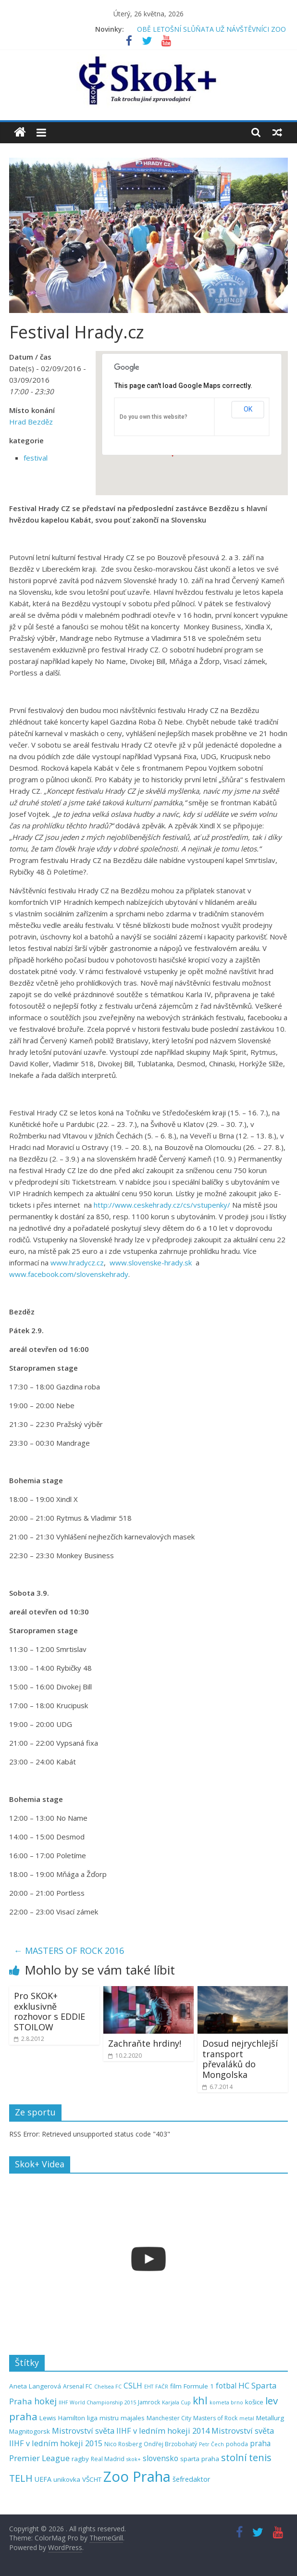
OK (248, 409)
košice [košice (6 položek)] (254, 2402)
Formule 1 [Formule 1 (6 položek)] (199, 2386)
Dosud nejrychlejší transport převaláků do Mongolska (240, 2059)
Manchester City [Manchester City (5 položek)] (169, 2418)
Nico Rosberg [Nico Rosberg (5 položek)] (123, 2444)
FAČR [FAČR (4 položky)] (161, 2386)
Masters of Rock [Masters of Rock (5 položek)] (215, 2418)
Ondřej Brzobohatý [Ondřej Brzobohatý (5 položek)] (170, 2444)
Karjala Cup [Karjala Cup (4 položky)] (176, 2402)
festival (36, 458)
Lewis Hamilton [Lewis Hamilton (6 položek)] (62, 2417)
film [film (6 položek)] (176, 2386)
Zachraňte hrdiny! (144, 2043)
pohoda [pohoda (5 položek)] (237, 2444)
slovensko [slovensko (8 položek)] (160, 2458)
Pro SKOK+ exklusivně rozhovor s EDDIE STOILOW (49, 2011)
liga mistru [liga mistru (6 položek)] (103, 2417)
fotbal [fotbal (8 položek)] (226, 2386)
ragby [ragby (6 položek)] (80, 2458)
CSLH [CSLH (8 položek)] (133, 2386)
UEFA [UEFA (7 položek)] (43, 2479)
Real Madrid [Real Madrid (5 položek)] (107, 2459)
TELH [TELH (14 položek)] (21, 2478)
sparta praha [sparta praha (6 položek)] (199, 2458)
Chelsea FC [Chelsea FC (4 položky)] (108, 2386)
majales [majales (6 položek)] (133, 2417)
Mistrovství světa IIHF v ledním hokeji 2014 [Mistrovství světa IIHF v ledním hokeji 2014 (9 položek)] (131, 2431)
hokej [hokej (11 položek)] (45, 2401)
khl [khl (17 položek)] (200, 2400)
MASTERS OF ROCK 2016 (69, 1950)
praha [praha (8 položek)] (260, 2443)
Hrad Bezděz (31, 421)
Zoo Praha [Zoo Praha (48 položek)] (137, 2476)
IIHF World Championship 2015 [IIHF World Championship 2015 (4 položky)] (97, 2402)
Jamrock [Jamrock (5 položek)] (149, 2402)
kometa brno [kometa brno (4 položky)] (226, 2402)
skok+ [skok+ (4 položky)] (133, 2459)
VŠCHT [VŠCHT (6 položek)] (91, 2479)
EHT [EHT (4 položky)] (148, 2386)
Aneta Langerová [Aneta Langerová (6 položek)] (35, 2386)
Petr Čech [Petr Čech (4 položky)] (211, 2444)
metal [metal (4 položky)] (246, 2418)
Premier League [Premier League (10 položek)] (39, 2457)
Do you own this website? (153, 416)
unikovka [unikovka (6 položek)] (66, 2479)
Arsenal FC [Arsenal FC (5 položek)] (77, 2386)
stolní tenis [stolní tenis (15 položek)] (246, 2457)
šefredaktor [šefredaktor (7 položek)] (191, 2479)
